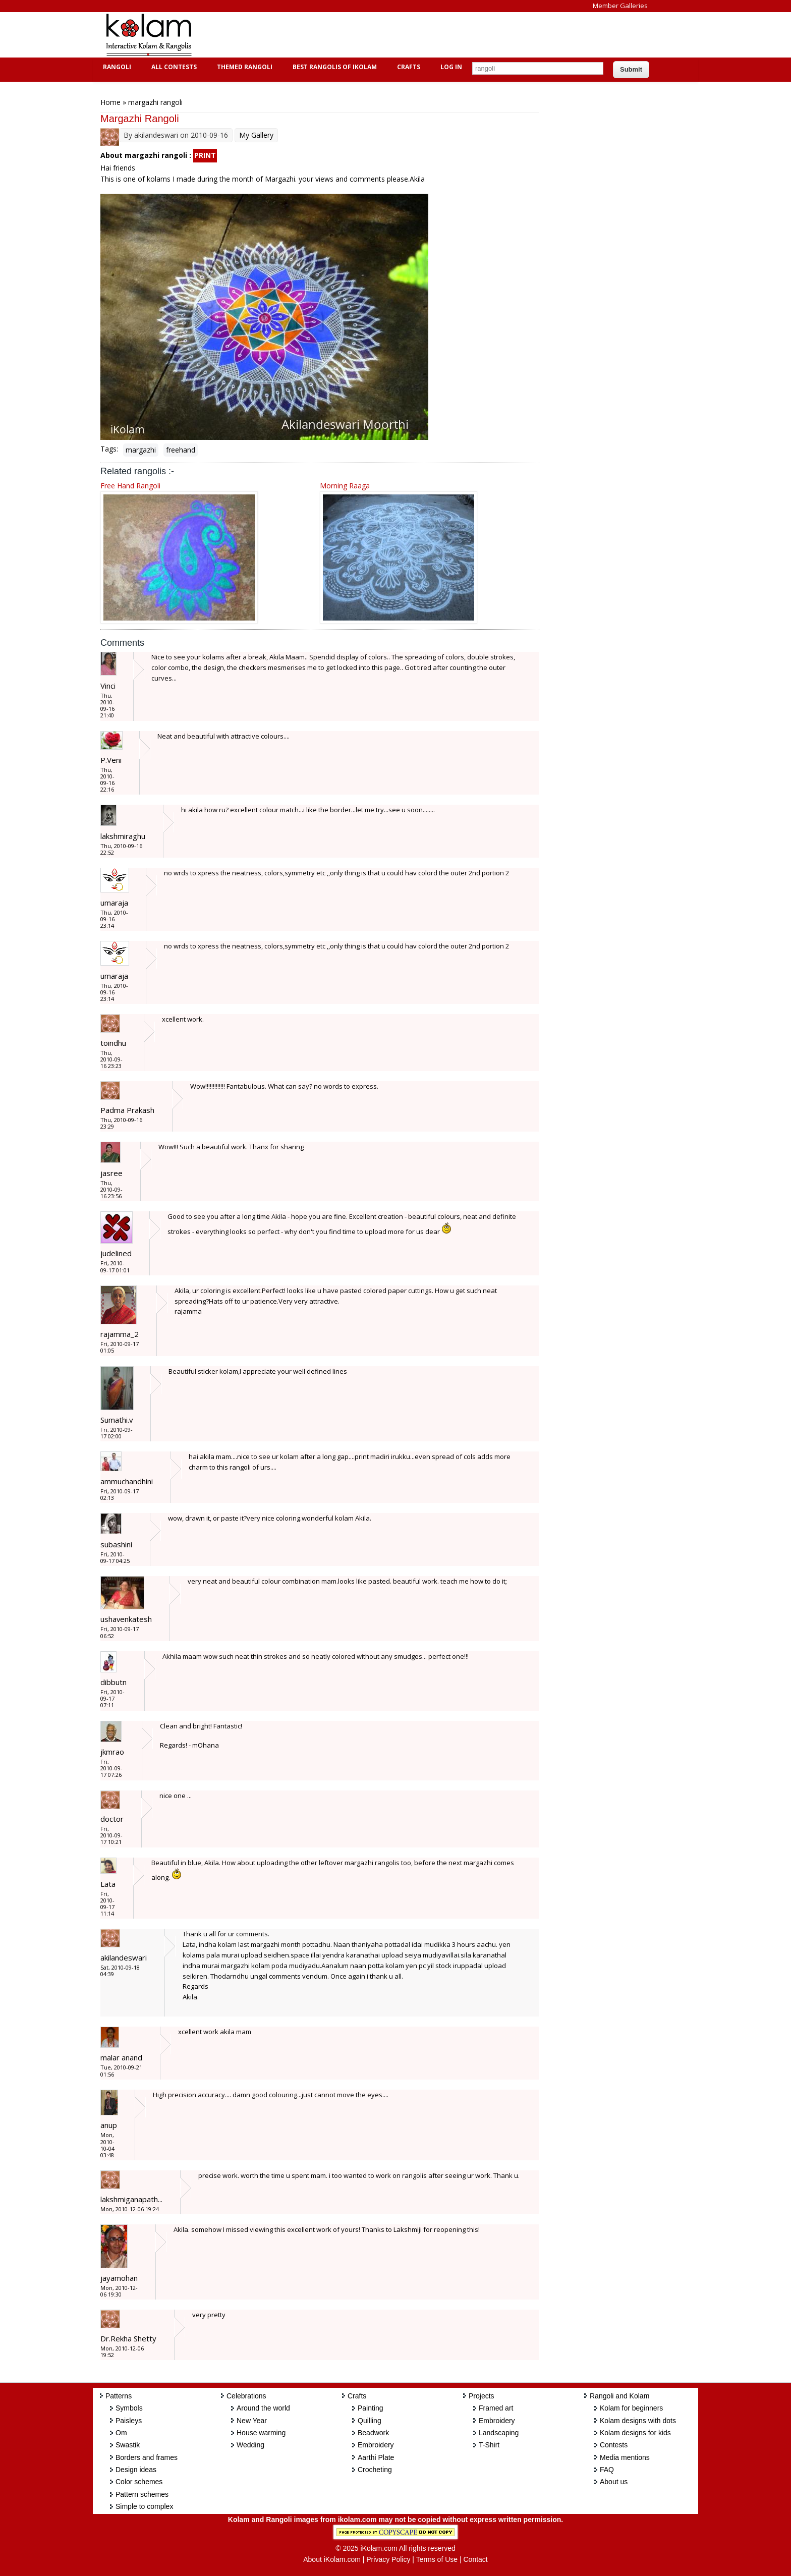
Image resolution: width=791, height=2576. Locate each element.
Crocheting (375, 2470)
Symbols (129, 2408)
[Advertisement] (387, 35)
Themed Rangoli (243, 67)
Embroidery (376, 2445)
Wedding (250, 2445)
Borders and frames (147, 2457)
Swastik (128, 2445)
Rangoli (116, 67)
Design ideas (136, 2470)
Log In (451, 67)
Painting (370, 2408)
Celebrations (246, 2396)
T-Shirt (489, 2445)
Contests (614, 2445)
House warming (261, 2433)
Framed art (496, 2408)
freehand (180, 450)
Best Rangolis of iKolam (333, 67)
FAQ (607, 2470)
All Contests (172, 67)
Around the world (263, 2408)
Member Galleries (620, 5)
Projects (481, 2396)
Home (110, 102)
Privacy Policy (388, 2559)
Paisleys (129, 2421)
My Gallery (256, 135)
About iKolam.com (332, 2559)
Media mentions (625, 2457)
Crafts (407, 67)
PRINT (205, 155)
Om (121, 2433)
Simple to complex (144, 2506)
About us (614, 2482)
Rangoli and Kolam (619, 2396)
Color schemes (139, 2482)
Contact (475, 2559)
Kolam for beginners (631, 2408)
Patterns (118, 2396)
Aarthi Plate (376, 2457)
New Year (252, 2421)
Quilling (369, 2421)
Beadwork (373, 2433)
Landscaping (499, 2433)
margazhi (141, 450)
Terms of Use (437, 2559)
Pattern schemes (142, 2494)
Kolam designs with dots (638, 2421)
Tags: (109, 449)
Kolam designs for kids (635, 2433)
